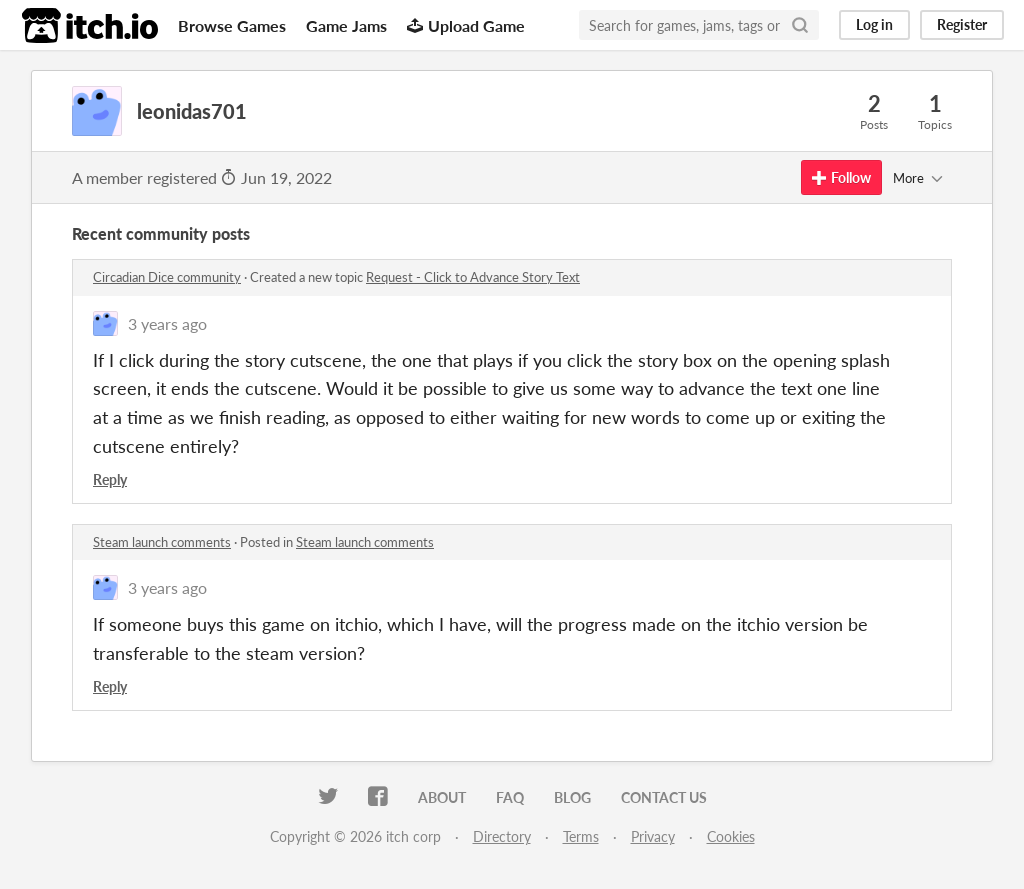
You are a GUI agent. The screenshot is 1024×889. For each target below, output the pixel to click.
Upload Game (466, 25)
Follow (841, 177)
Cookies (731, 836)
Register (962, 24)
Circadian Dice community (167, 277)
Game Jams (346, 25)
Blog (572, 797)
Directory (502, 836)
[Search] (800, 25)
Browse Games (232, 25)
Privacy (653, 836)
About (442, 797)
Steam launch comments (162, 542)
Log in (874, 24)
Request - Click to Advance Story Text (473, 277)
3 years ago (167, 323)
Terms (581, 836)
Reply (110, 479)
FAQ (510, 797)
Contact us (664, 797)
